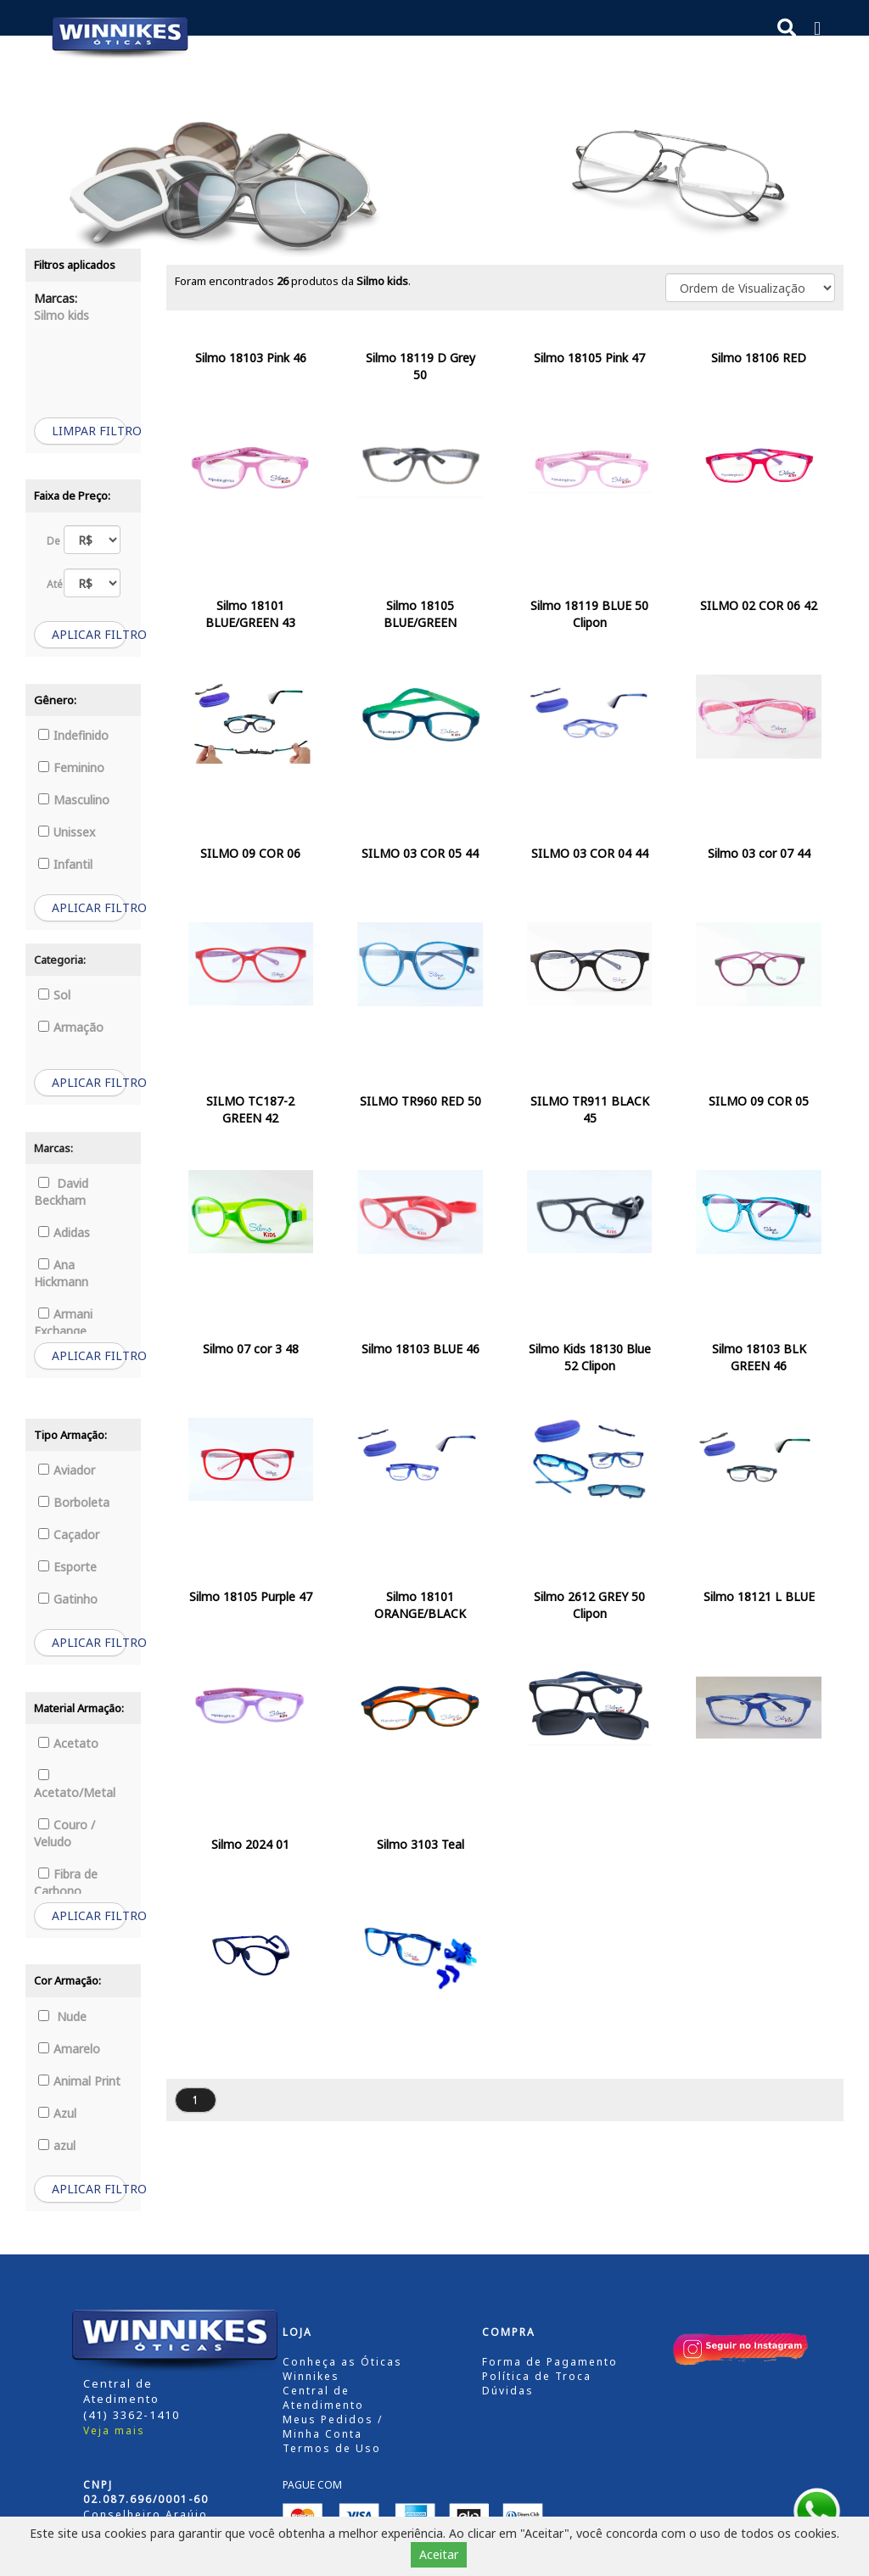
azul (57, 2145)
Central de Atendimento (323, 2397)
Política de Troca (536, 2376)
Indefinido (73, 735)
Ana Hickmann (61, 1273)
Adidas (64, 1232)
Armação (71, 1027)
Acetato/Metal (74, 1784)
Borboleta (73, 1502)
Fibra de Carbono (66, 1882)
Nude (62, 2016)
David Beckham (61, 1191)
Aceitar (438, 2554)
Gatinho (68, 1599)
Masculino (73, 800)
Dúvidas (508, 2390)
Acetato (68, 1743)
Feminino (71, 767)
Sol (54, 995)
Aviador (66, 1470)
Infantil (65, 864)
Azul (57, 2113)
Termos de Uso (332, 2448)
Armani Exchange (63, 1322)
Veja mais (114, 2430)
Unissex (66, 832)
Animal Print (79, 2081)
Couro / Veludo (64, 1833)
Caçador (68, 1534)
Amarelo (69, 2049)
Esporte (67, 1567)
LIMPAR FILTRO (89, 431)
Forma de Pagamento (550, 2362)
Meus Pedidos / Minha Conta (333, 2426)
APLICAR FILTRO (89, 634)
